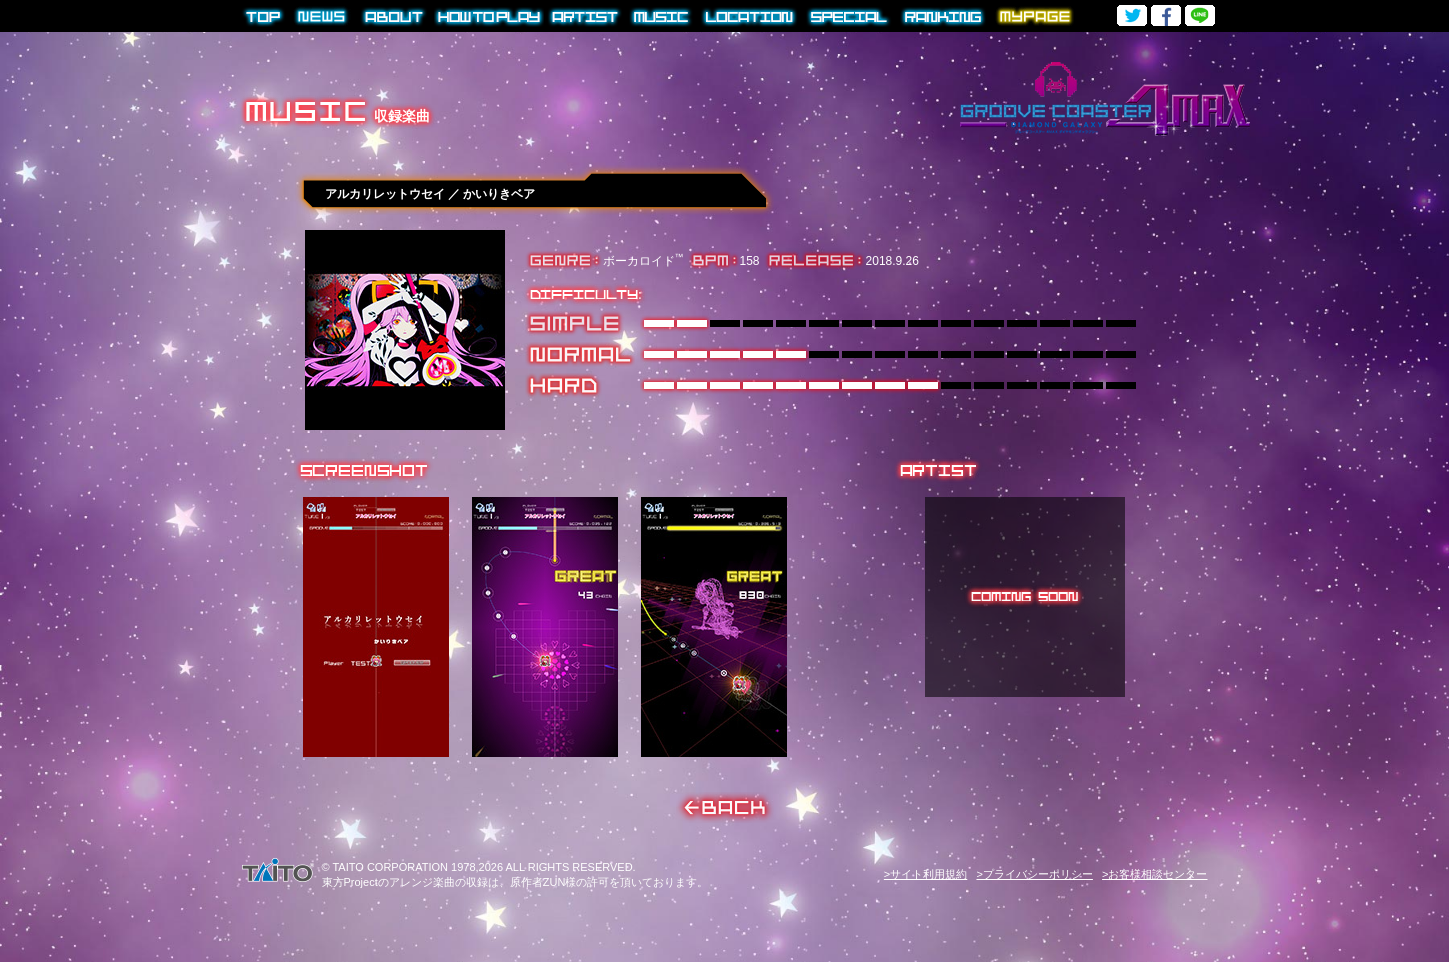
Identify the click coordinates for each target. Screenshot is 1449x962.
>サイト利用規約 (925, 874)
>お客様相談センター (1154, 874)
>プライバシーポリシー (1034, 874)
